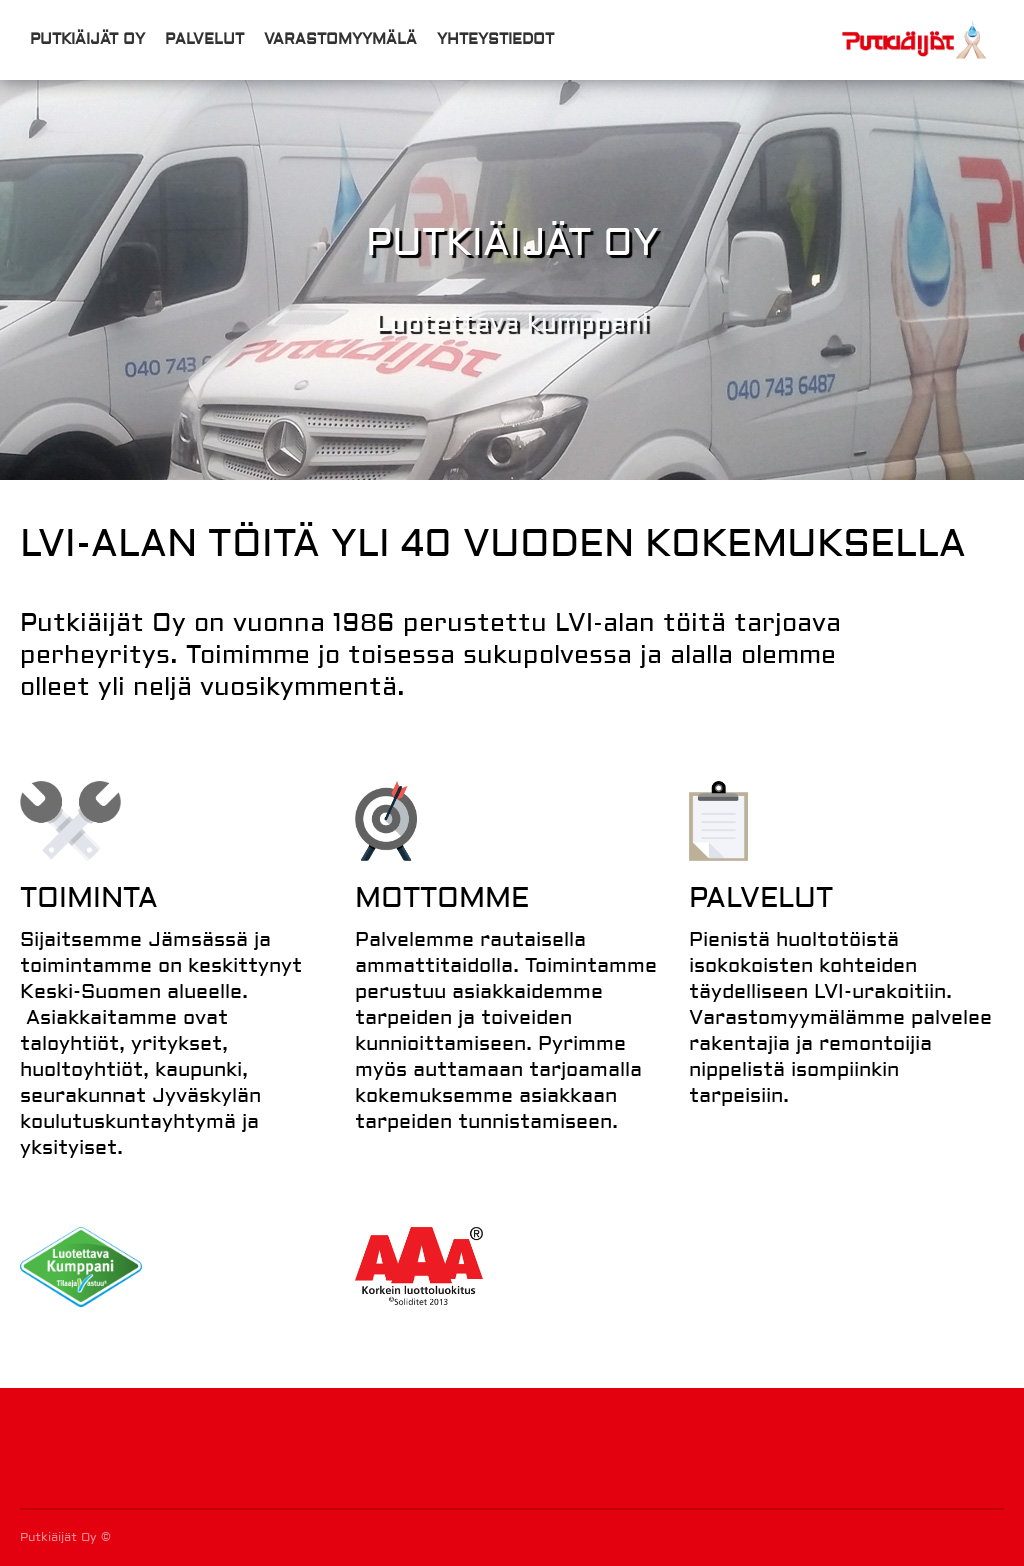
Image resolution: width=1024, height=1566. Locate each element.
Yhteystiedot (495, 39)
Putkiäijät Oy (87, 39)
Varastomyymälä (340, 39)
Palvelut (204, 39)
